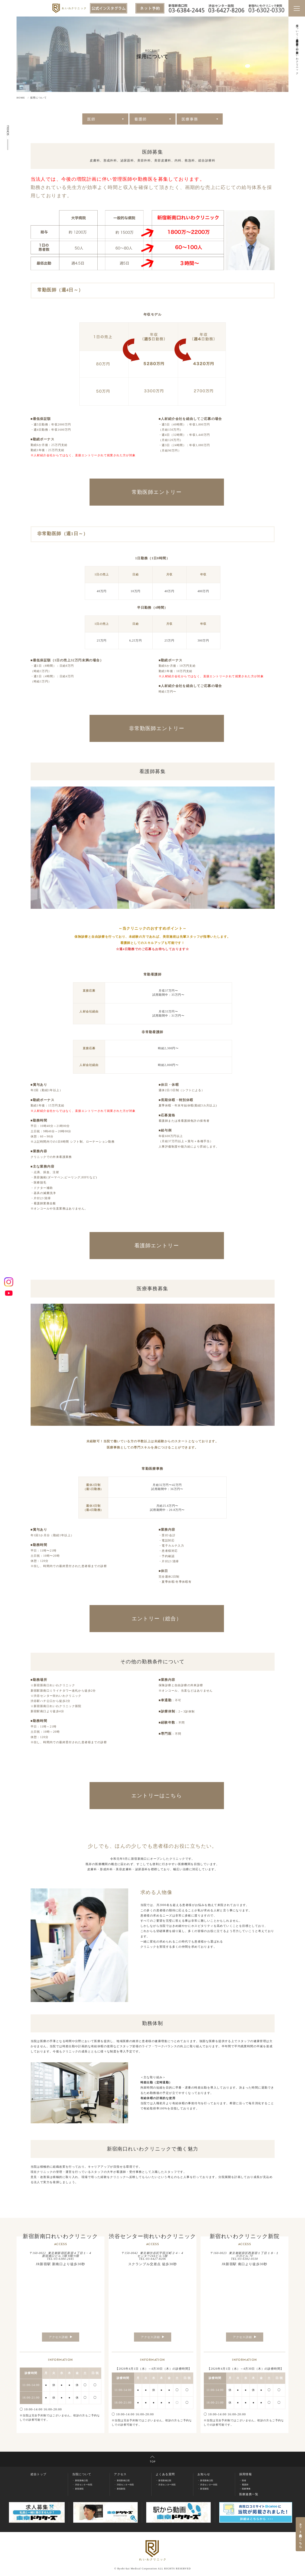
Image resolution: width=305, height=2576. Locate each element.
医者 (244, 2481)
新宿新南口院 (81, 2481)
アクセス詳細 (60, 2337)
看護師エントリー (156, 1245)
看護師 (245, 2485)
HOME (21, 97)
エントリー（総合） (157, 1618)
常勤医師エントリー (157, 492)
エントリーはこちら (156, 1795)
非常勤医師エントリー (156, 728)
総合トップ (39, 2474)
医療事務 (246, 2489)
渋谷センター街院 (83, 2485)
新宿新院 (79, 2489)
